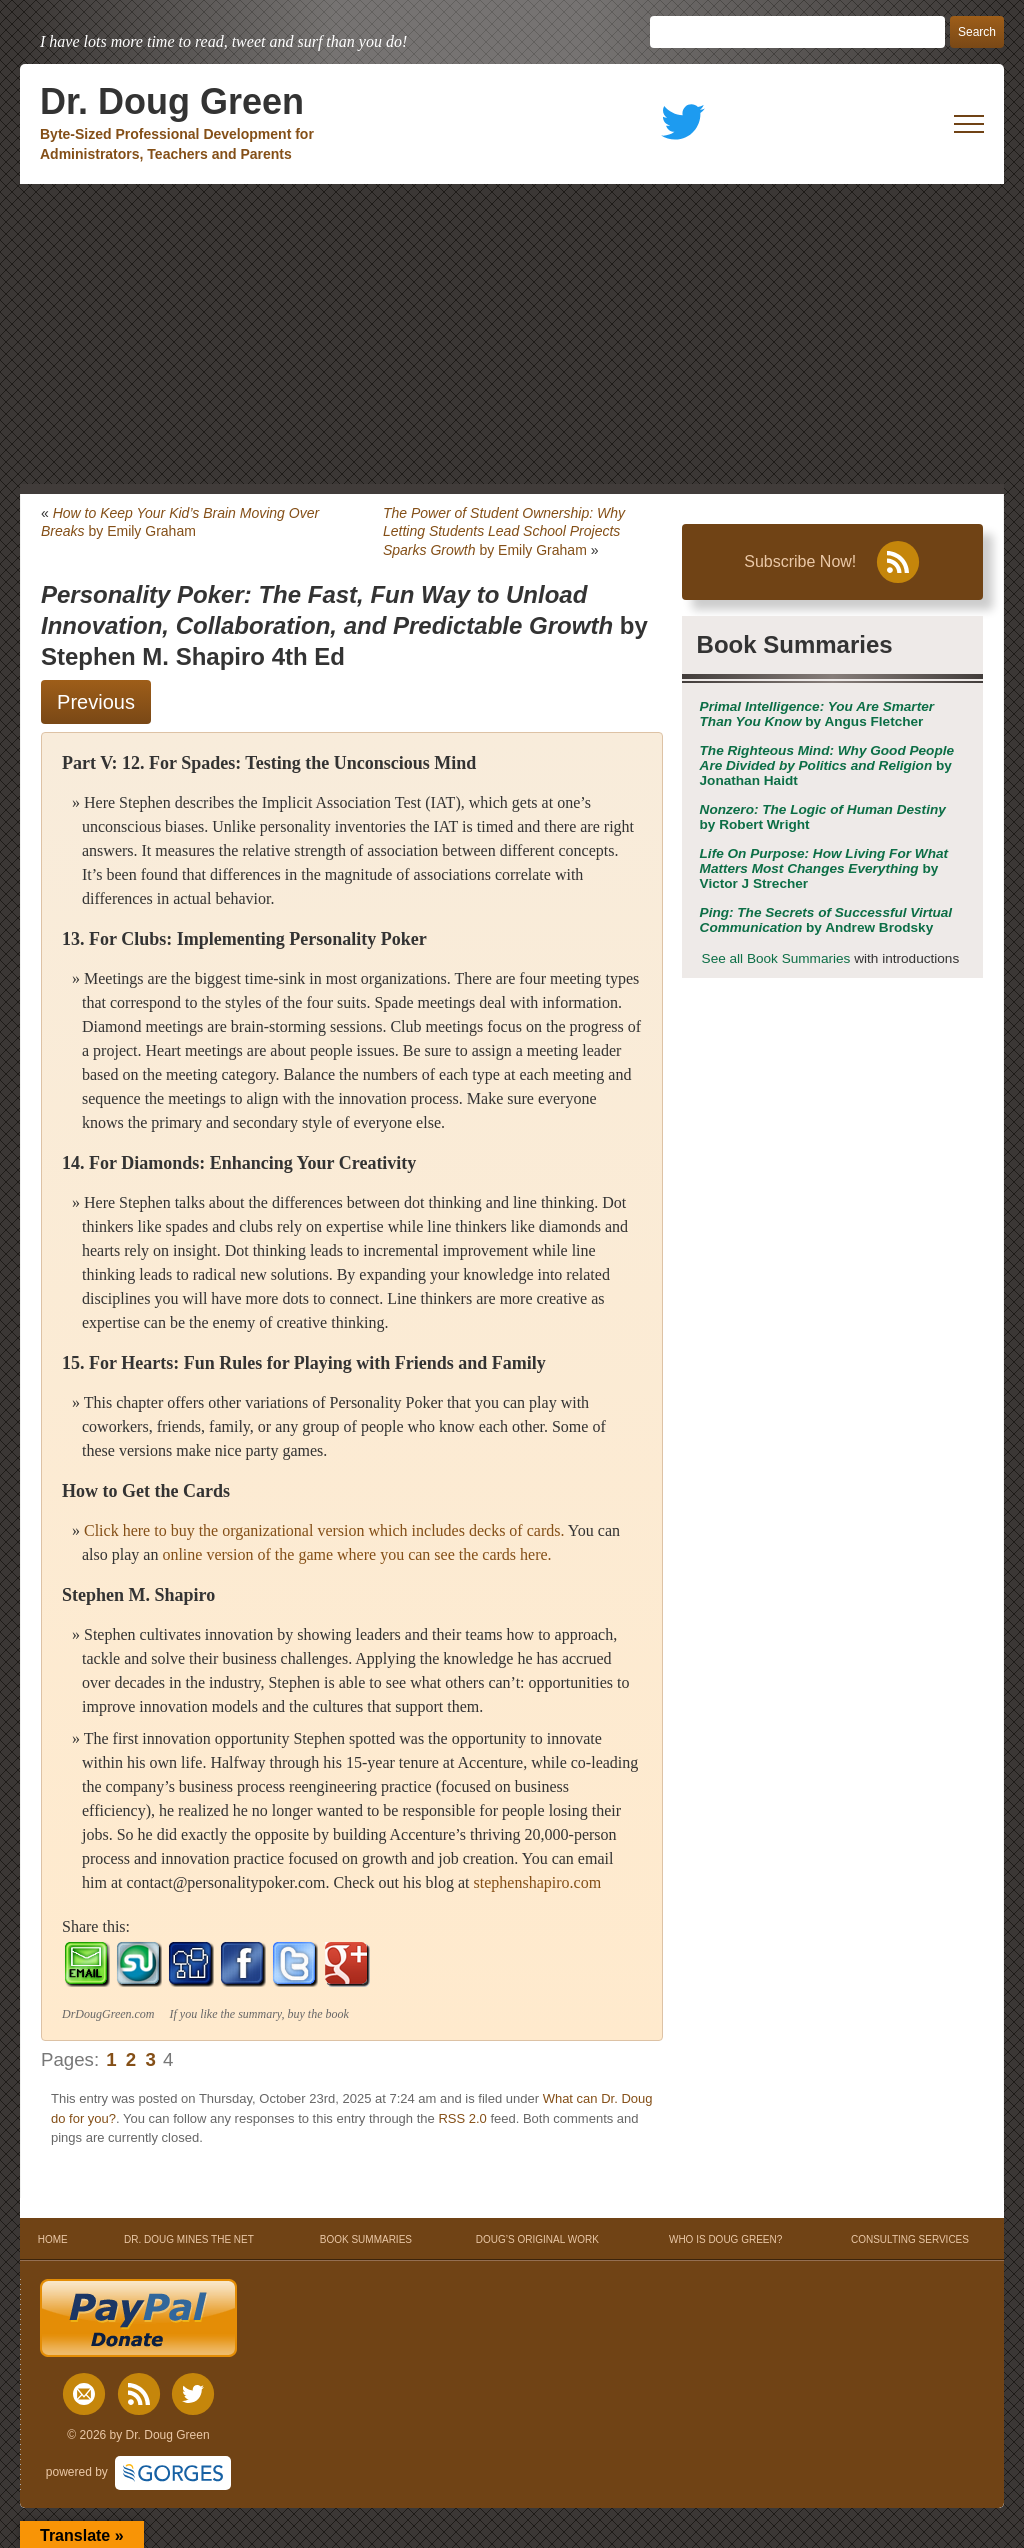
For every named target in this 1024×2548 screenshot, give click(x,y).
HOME (52, 2239)
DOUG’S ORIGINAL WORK (537, 2239)
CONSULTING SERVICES (910, 2239)
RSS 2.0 (462, 2118)
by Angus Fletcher (817, 714)
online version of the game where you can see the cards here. (356, 1554)
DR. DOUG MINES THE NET (189, 2239)
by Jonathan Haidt (827, 765)
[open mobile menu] (969, 124)
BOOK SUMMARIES (366, 2239)
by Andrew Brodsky (826, 920)
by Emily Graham (504, 531)
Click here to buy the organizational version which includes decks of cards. (324, 1530)
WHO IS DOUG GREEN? (725, 2239)
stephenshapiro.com (538, 1882)
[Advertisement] (512, 334)
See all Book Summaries (776, 958)
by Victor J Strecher (824, 868)
